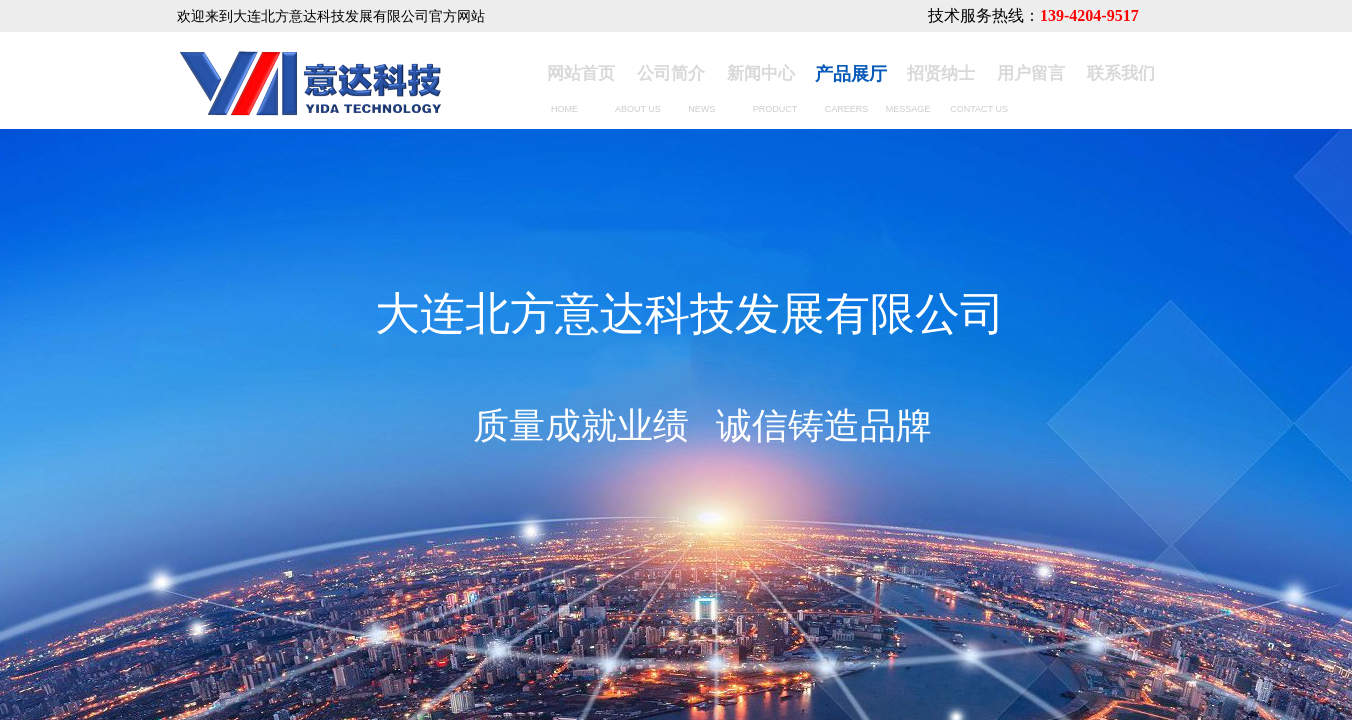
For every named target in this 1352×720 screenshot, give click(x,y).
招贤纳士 (941, 73)
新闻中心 (761, 73)
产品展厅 (851, 74)
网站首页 (581, 73)
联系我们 (1121, 73)
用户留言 (1031, 73)
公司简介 (671, 73)
